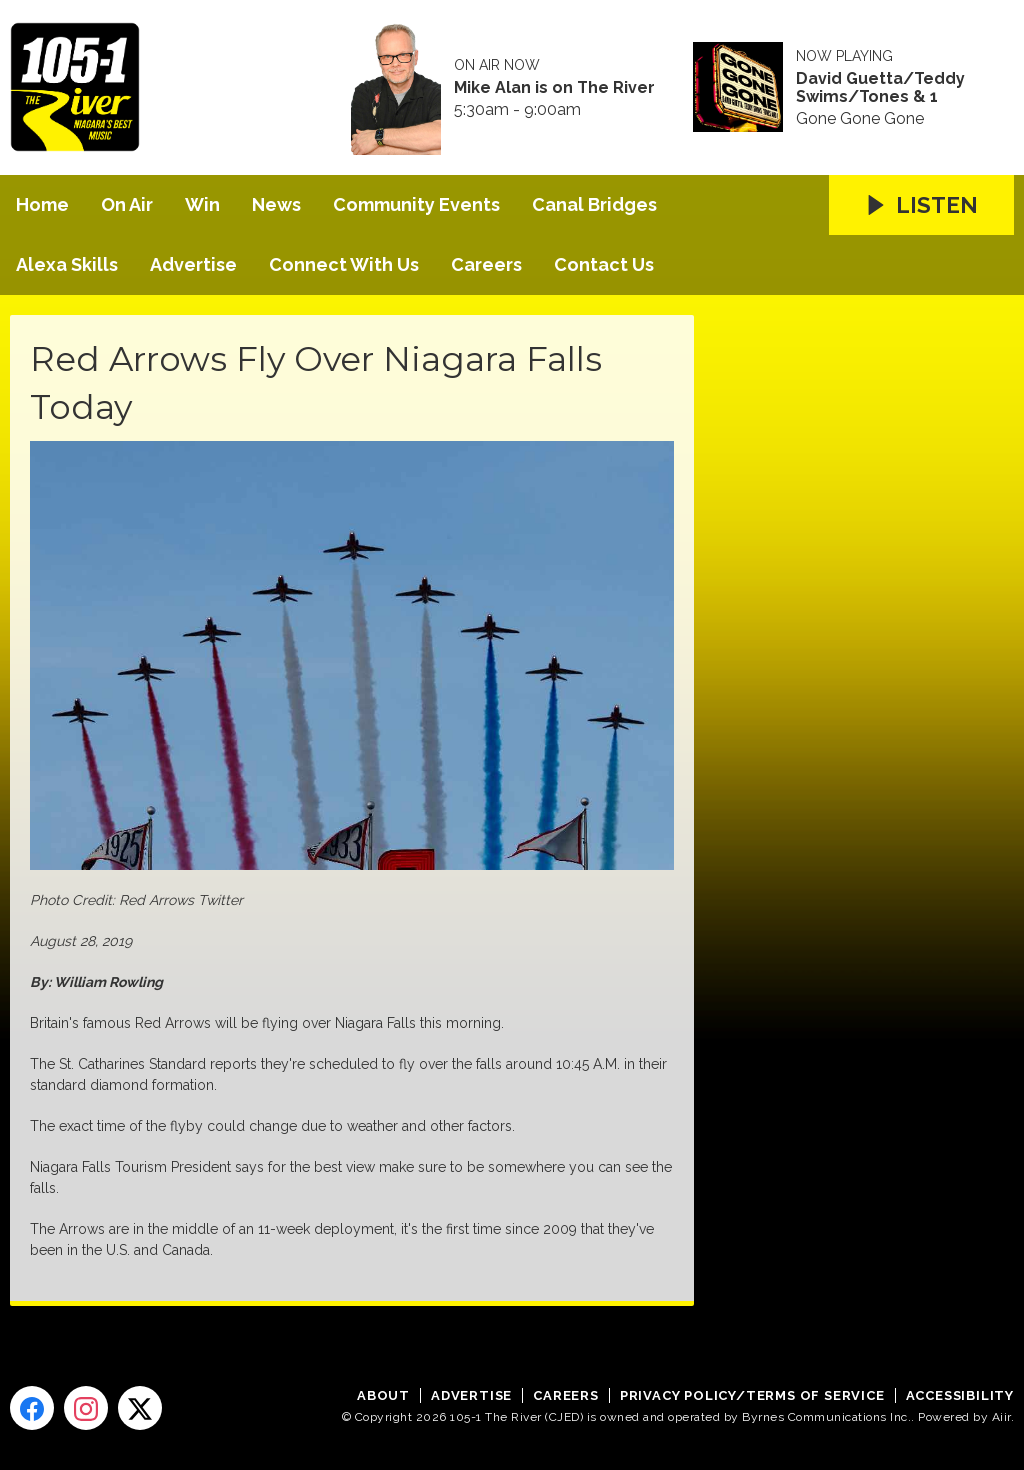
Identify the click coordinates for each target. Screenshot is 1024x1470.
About (383, 1395)
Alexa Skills (67, 264)
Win (202, 204)
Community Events (416, 204)
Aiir (1001, 1417)
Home (42, 204)
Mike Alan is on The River (554, 88)
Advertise (193, 264)
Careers (486, 264)
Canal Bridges (594, 204)
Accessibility (960, 1395)
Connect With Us (344, 264)
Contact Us (604, 264)
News (276, 204)
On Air (127, 204)
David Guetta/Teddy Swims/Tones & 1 (880, 88)
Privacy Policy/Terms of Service (752, 1395)
